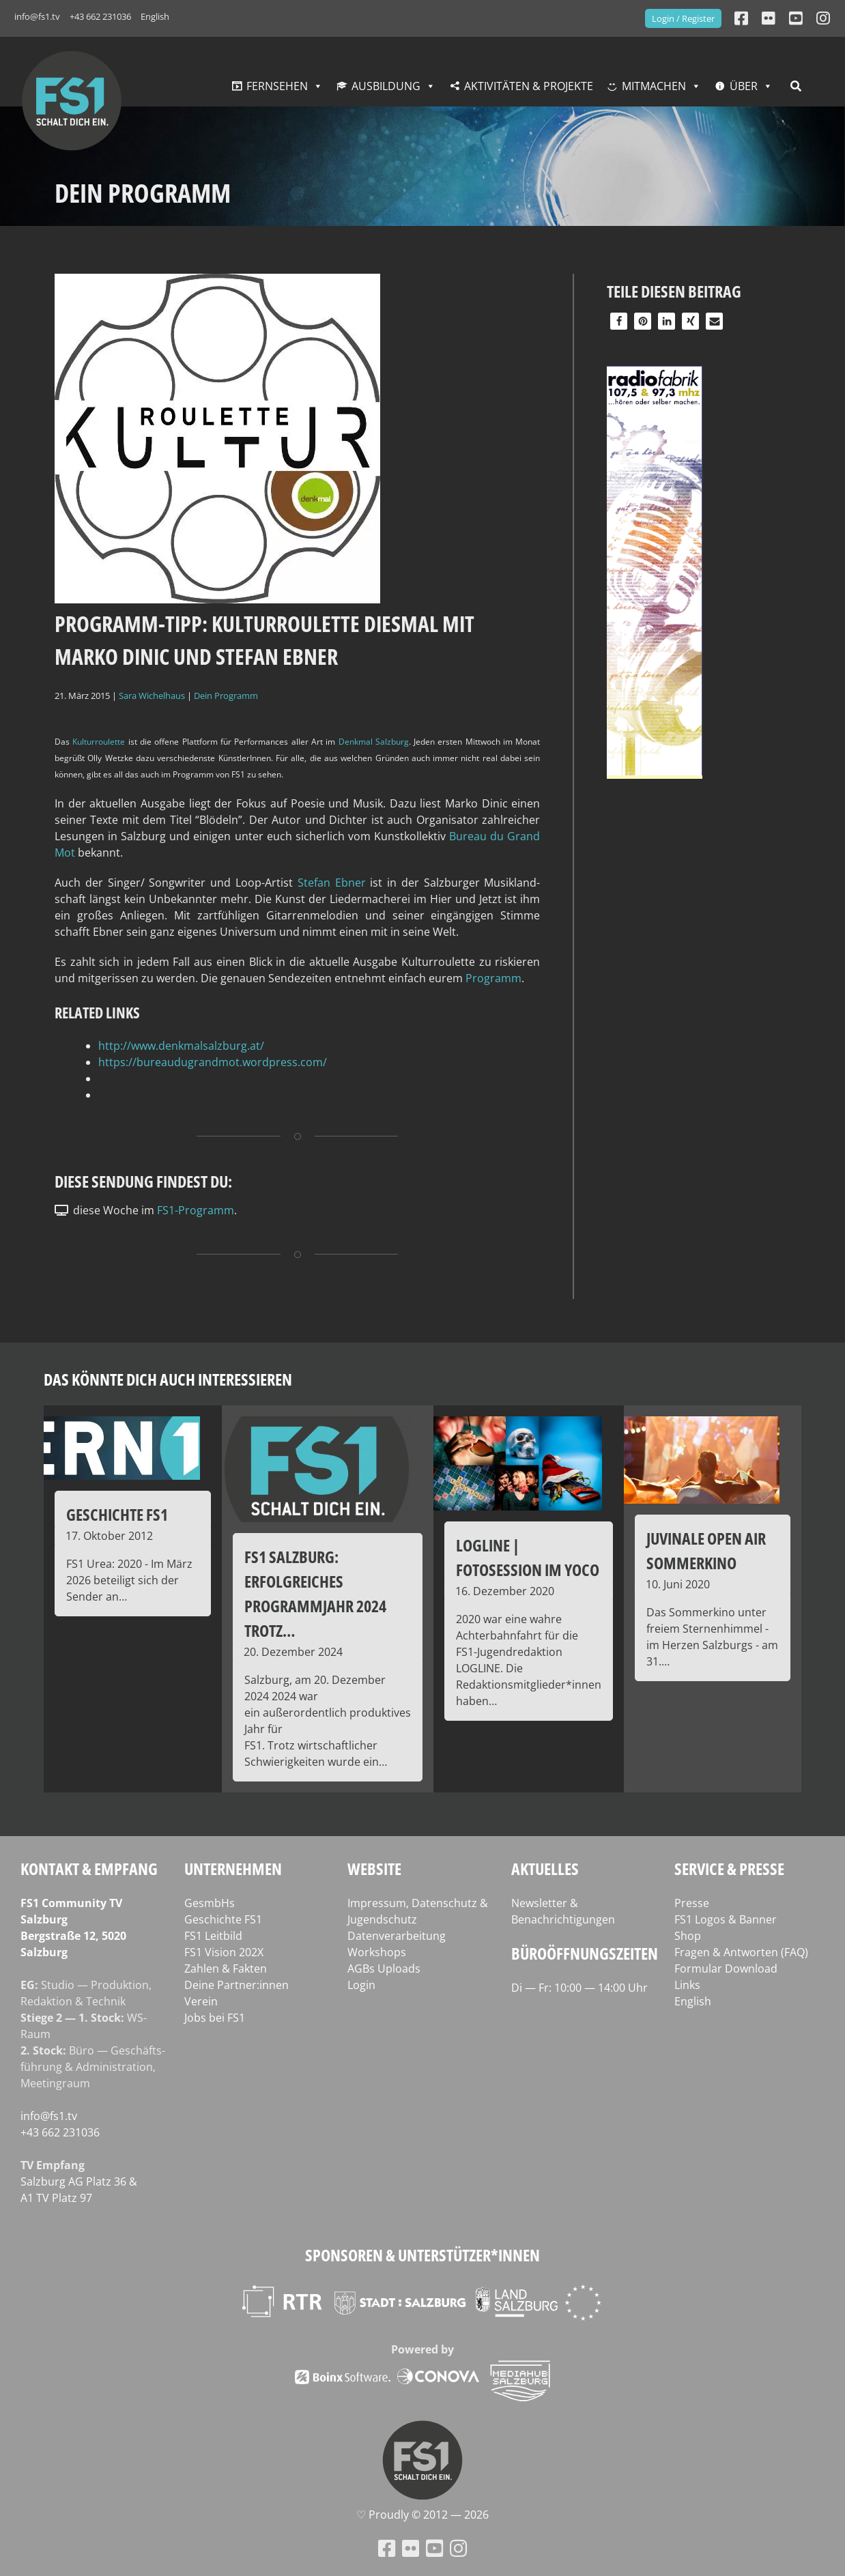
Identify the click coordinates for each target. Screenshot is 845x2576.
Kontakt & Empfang (89, 1868)
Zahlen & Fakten (225, 1968)
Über (744, 86)
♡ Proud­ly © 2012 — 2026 (422, 2514)
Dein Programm (226, 695)
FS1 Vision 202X (223, 1952)
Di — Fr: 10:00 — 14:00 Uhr (579, 1987)
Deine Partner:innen (236, 1984)
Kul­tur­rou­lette (98, 741)
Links (687, 1984)
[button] (618, 321)
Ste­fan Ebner (332, 882)
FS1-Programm (195, 1210)
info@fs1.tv (37, 16)
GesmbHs (209, 1902)
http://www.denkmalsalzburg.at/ (181, 1045)
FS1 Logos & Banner (725, 1919)
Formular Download (725, 1968)
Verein (201, 2001)
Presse (691, 1902)
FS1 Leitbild (213, 1935)
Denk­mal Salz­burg (374, 741)
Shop (687, 1935)
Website (374, 1868)
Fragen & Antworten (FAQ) (741, 1952)
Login (361, 1984)
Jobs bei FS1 (214, 2017)
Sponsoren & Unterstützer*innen (422, 2255)
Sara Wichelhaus (152, 695)
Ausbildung (386, 86)
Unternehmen (233, 1868)
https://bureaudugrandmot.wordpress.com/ (212, 1062)
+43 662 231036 (100, 16)
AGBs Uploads (383, 1968)
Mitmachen (654, 86)
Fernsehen (277, 86)
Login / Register (683, 18)
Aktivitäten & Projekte (528, 86)
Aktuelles (545, 1868)
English (155, 16)
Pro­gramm (493, 978)
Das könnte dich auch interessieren (168, 1379)
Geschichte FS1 (223, 1919)
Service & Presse (729, 1868)
